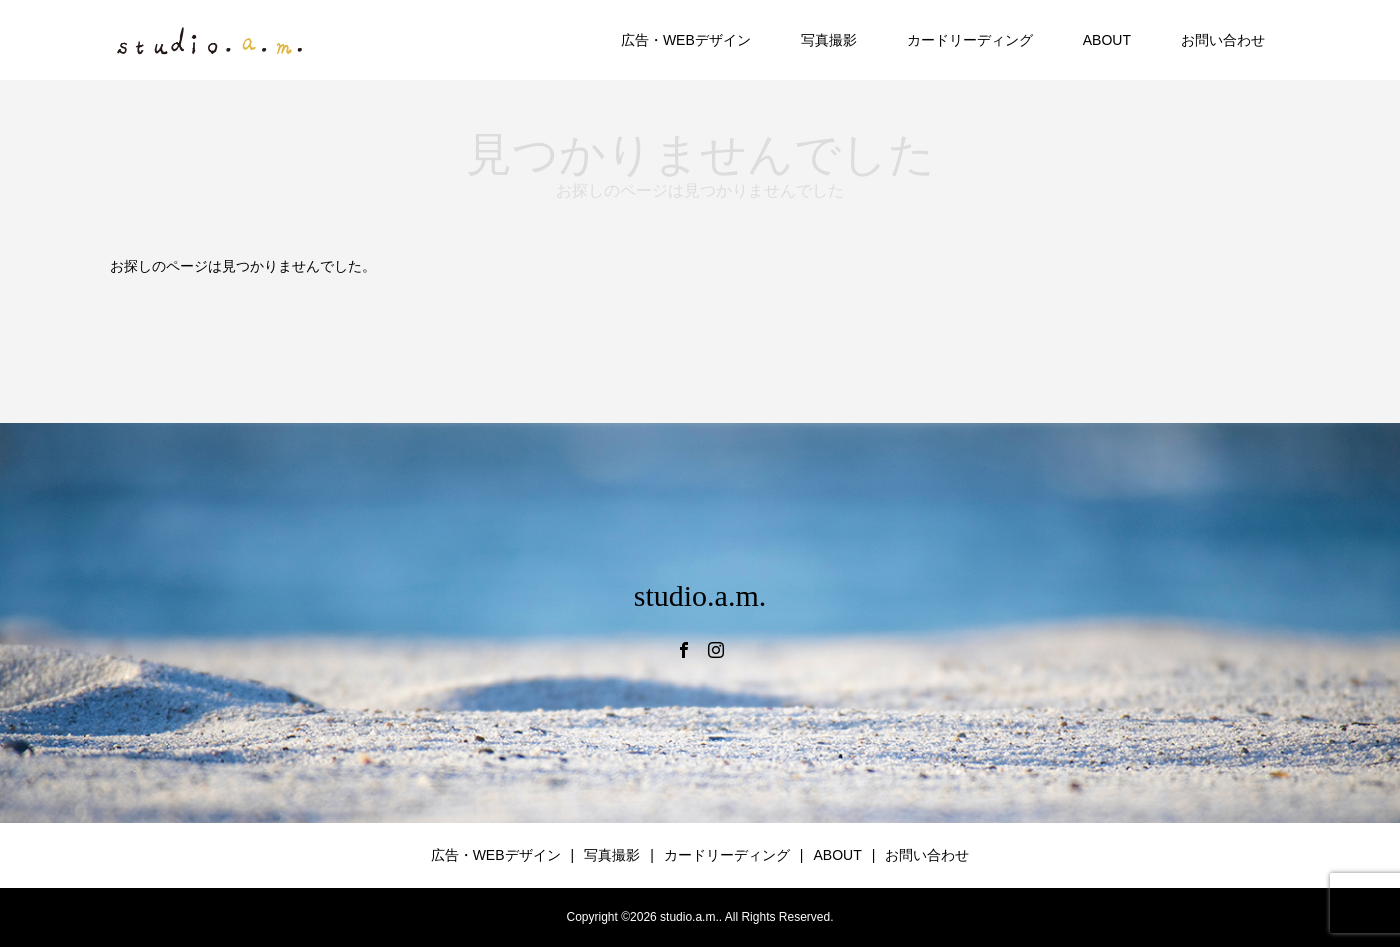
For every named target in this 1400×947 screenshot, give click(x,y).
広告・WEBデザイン (686, 40)
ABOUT (1107, 40)
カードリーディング (970, 40)
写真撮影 (829, 40)
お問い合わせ (1223, 40)
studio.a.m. (700, 595)
